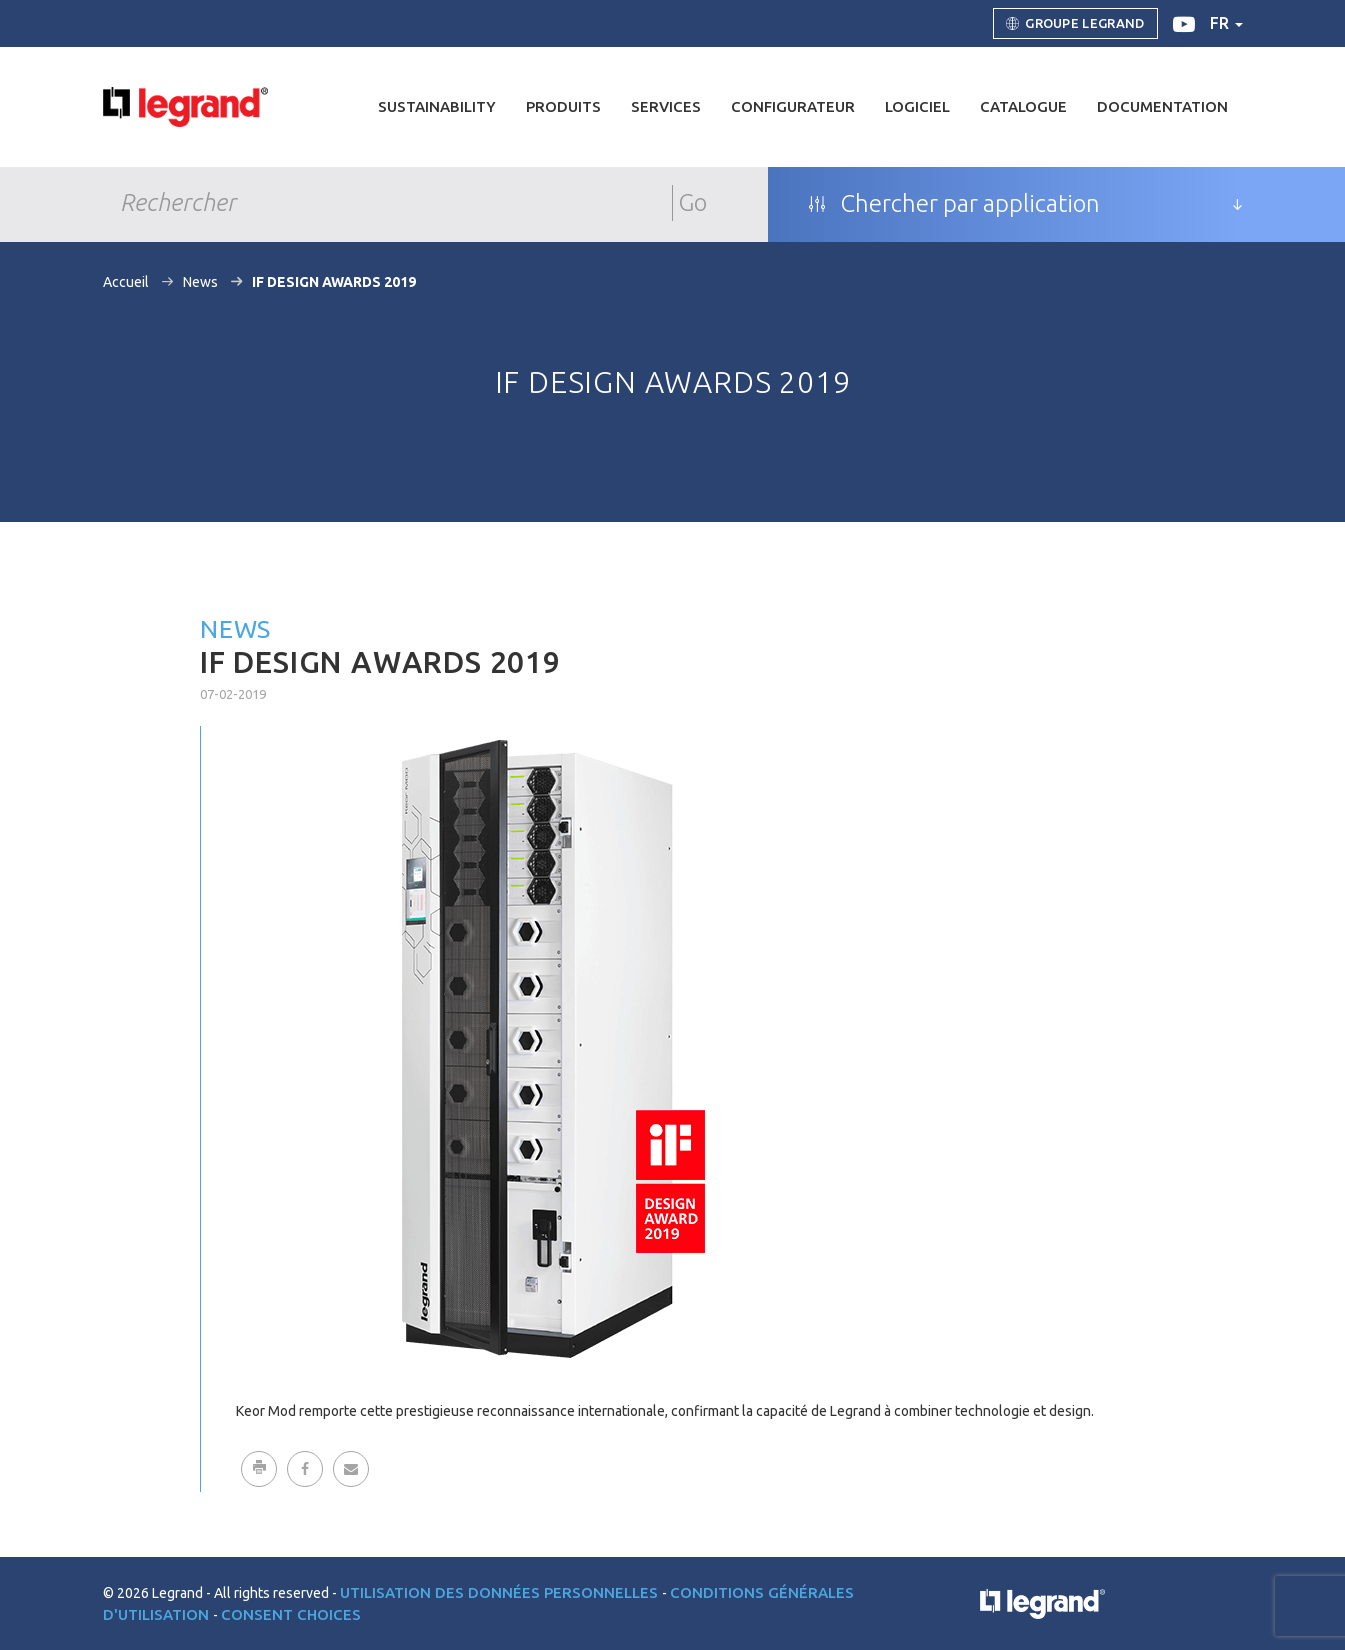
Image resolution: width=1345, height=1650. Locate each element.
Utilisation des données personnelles (501, 1592)
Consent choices (291, 1614)
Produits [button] (563, 106)
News (200, 282)
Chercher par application (954, 204)
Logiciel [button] (917, 106)
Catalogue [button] (1023, 106)
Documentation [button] (1162, 106)
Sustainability (437, 106)
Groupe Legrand (1075, 24)
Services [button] (666, 106)
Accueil (126, 282)
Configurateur (793, 106)
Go (693, 202)
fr (1226, 23)
